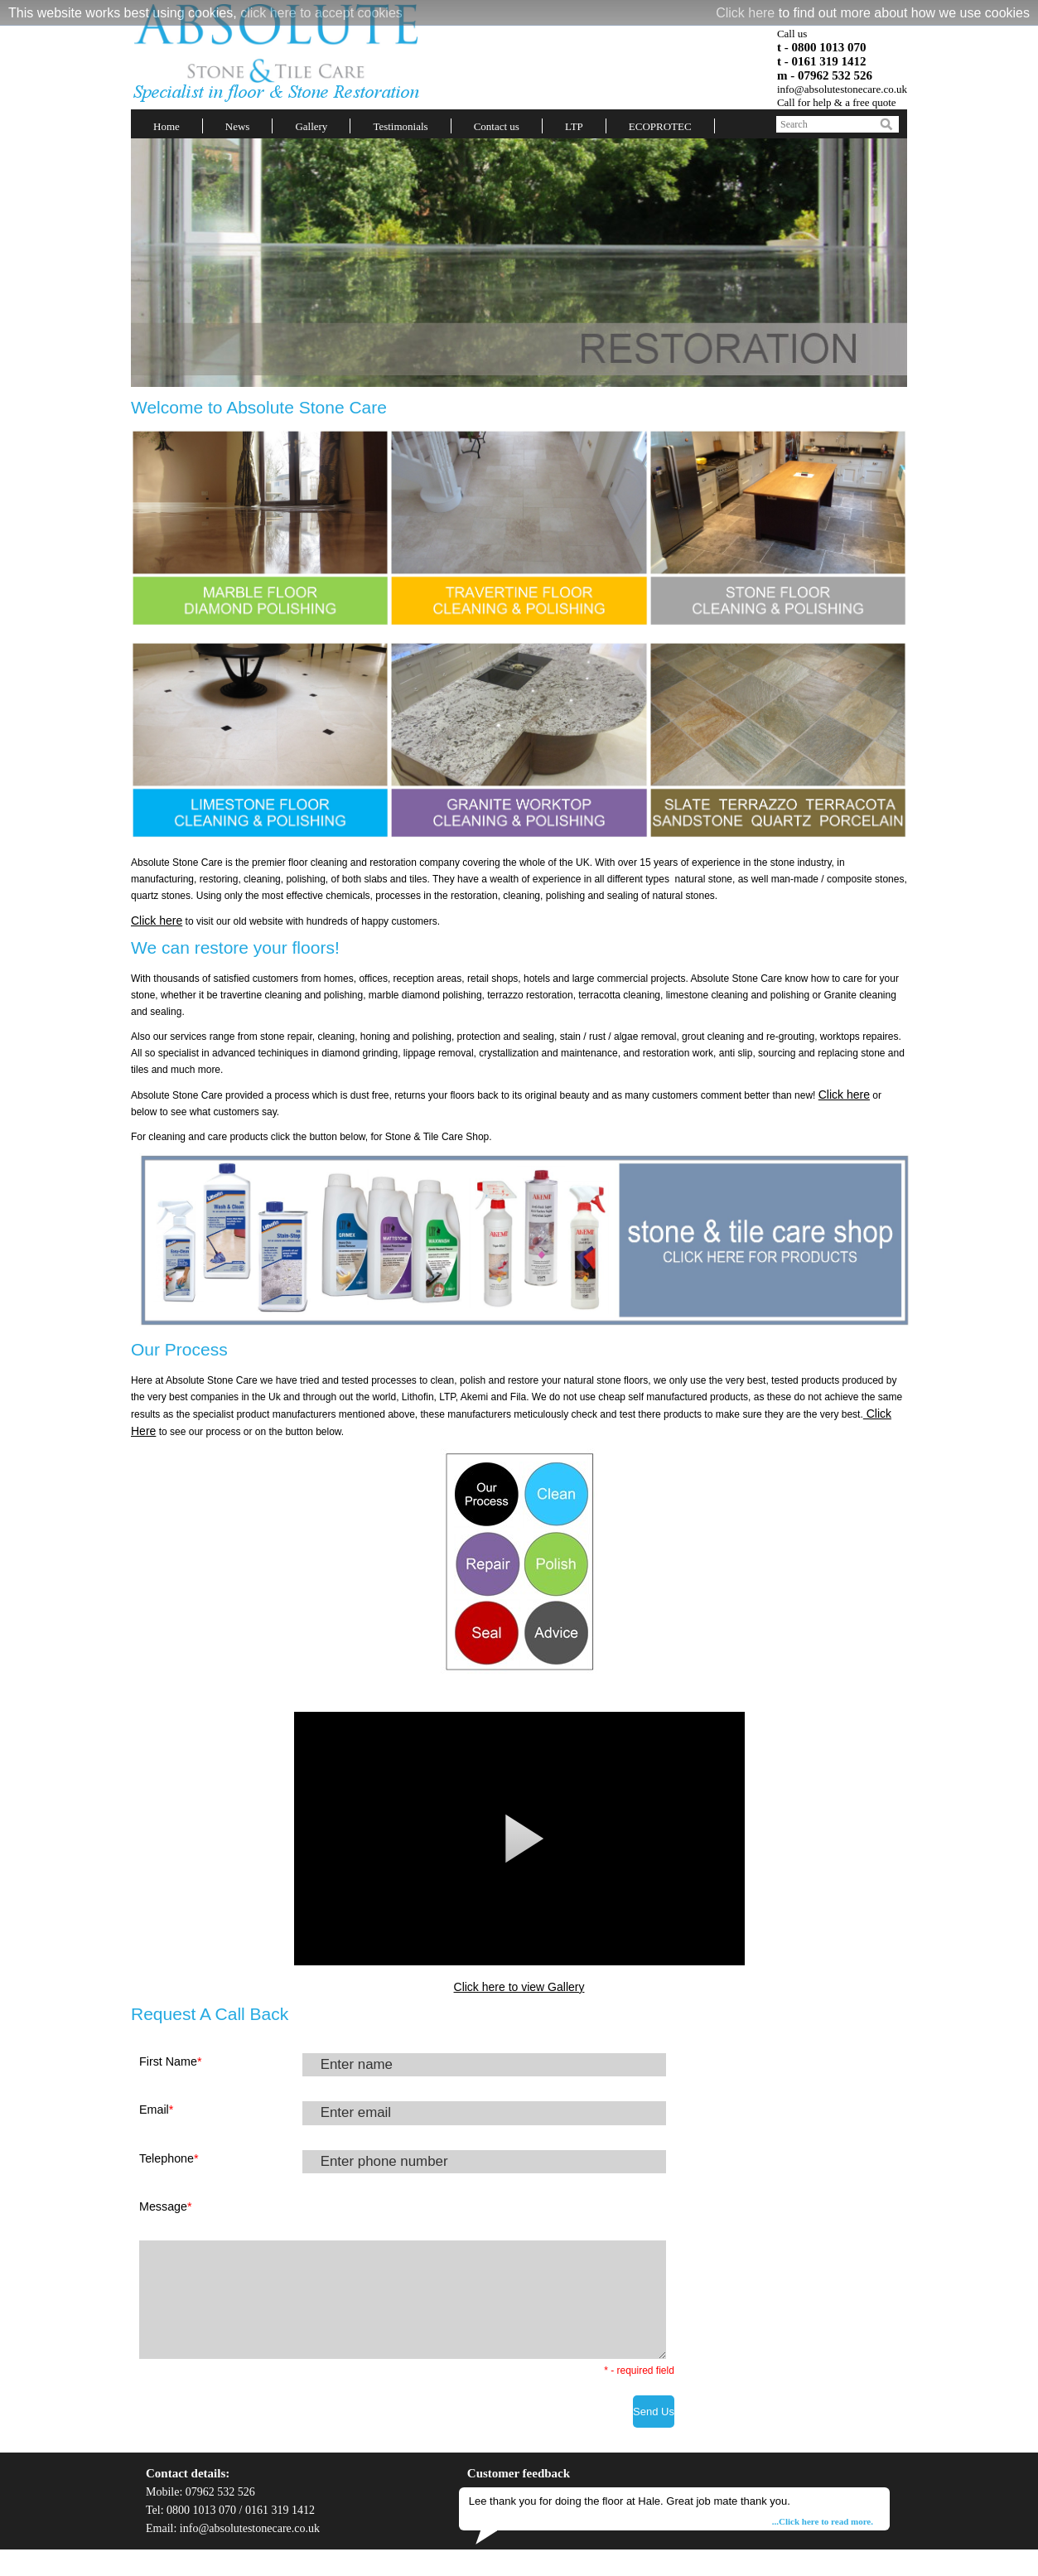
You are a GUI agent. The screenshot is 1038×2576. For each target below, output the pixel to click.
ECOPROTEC (660, 126)
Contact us (496, 126)
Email (156, 2109)
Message (165, 2206)
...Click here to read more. (822, 2521)
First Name (170, 2061)
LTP (574, 126)
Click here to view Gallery (519, 1987)
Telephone (169, 2158)
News (237, 126)
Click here (745, 13)
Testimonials (400, 126)
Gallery (311, 126)
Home (166, 126)
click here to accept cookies (321, 13)
